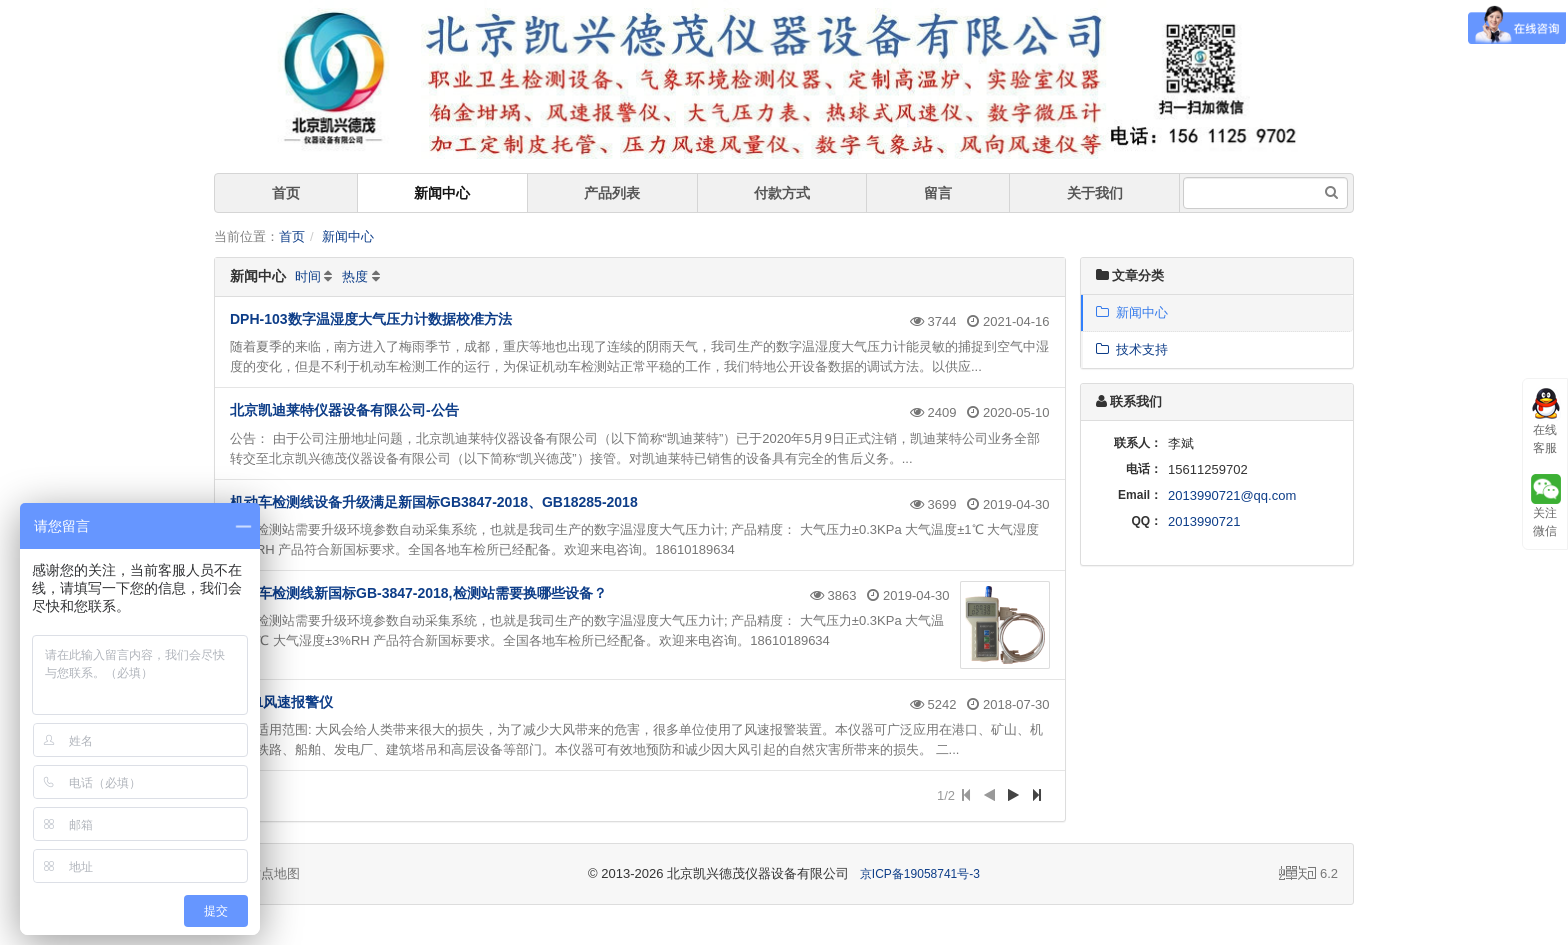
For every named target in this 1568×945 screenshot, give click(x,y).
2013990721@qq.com (1232, 495)
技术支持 (1132, 349)
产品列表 (612, 193)
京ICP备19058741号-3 (920, 874)
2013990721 (1204, 521)
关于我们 (1095, 193)
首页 (286, 193)
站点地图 (265, 873)
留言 (938, 193)
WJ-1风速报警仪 (281, 702)
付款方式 (782, 193)
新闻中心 (442, 193)
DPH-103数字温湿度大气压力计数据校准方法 (371, 319)
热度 (355, 276)
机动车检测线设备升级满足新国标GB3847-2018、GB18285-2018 (434, 502)
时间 (308, 276)
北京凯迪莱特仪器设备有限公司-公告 (344, 410)
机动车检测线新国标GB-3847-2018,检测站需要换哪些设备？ (418, 593)
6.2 (1308, 875)
